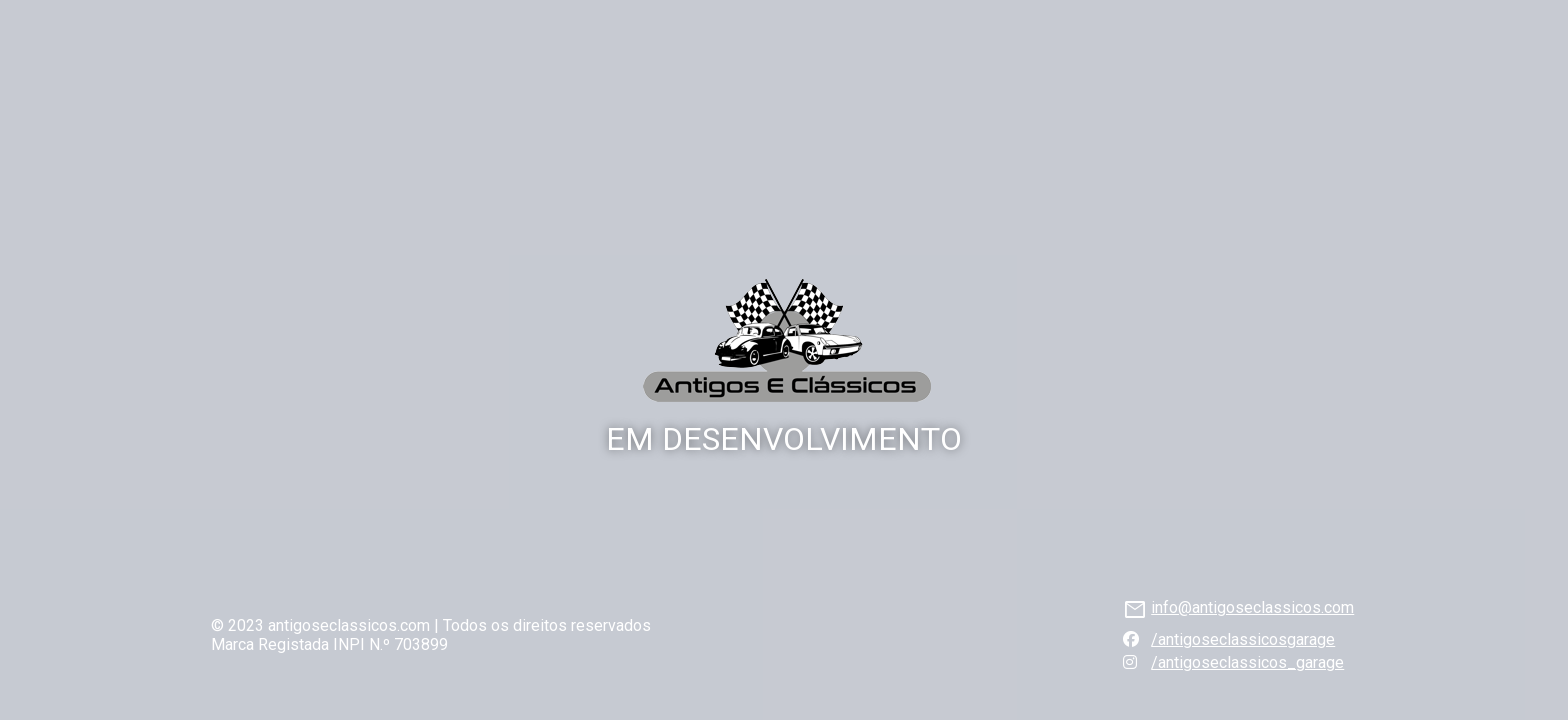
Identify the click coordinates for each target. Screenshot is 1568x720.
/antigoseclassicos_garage (1247, 662)
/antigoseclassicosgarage (1243, 639)
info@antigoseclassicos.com (1252, 607)
